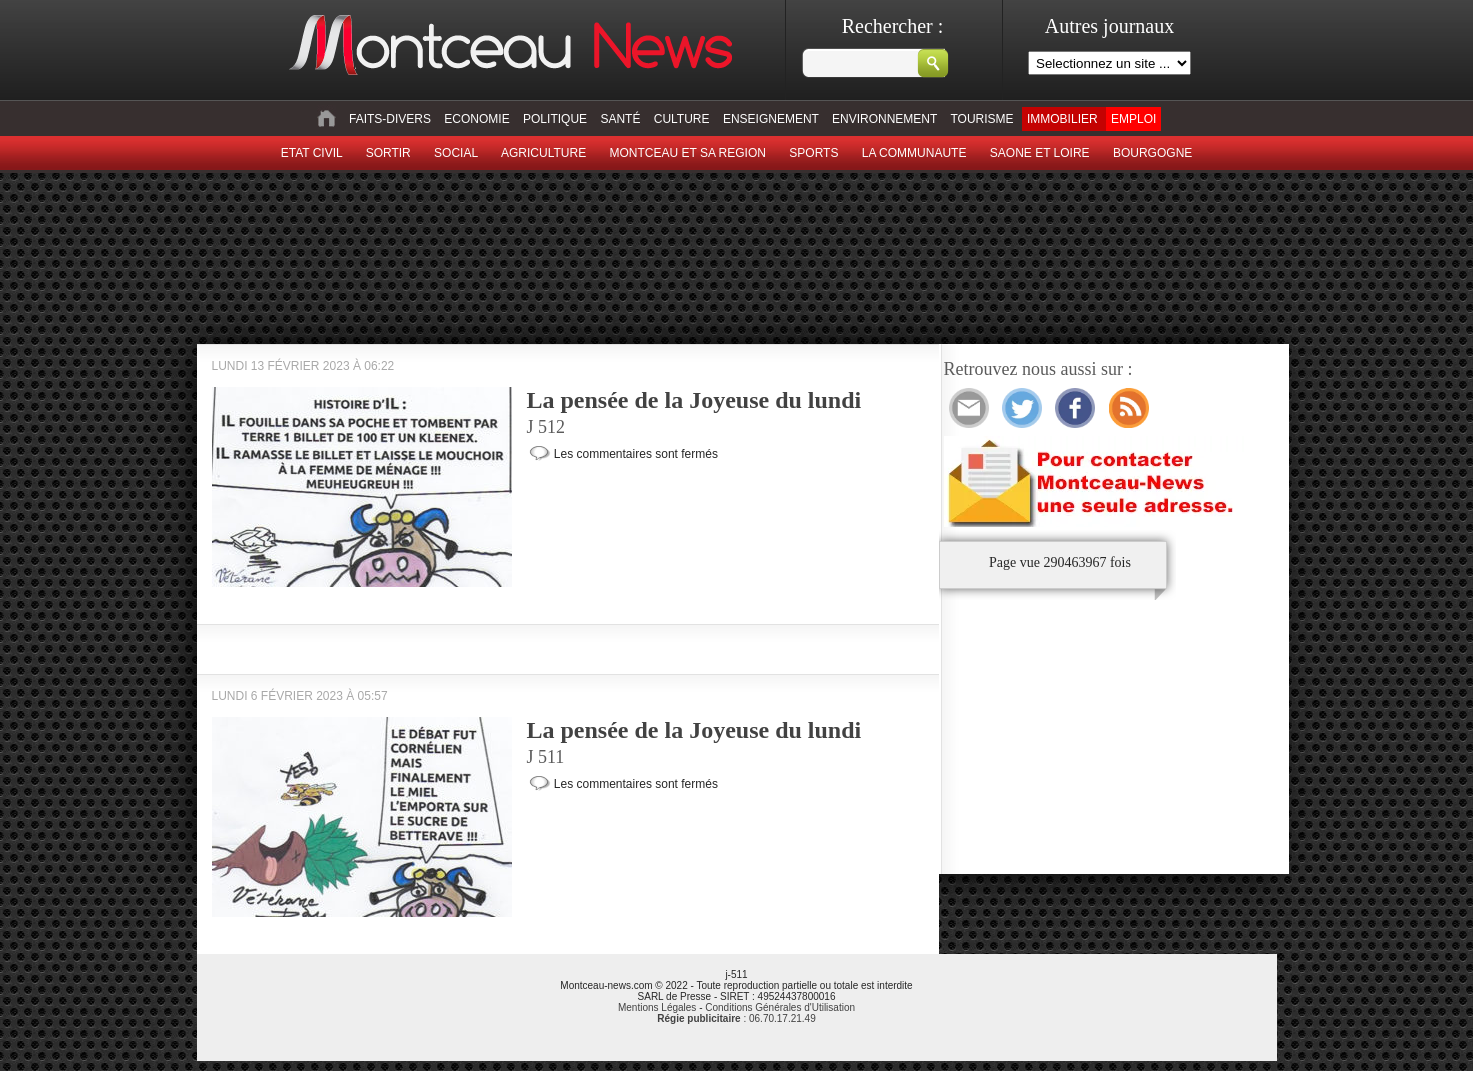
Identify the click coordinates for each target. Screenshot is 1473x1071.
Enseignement (771, 119)
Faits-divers (390, 119)
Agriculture (543, 153)
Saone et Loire (1040, 153)
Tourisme (981, 119)
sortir (388, 153)
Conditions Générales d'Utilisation (780, 1007)
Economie (476, 119)
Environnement (884, 119)
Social (456, 153)
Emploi (1133, 119)
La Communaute (914, 153)
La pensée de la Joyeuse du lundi (694, 400)
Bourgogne (1152, 153)
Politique (555, 119)
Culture (682, 119)
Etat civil (312, 153)
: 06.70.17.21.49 (736, 1018)
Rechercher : (893, 26)
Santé (620, 119)
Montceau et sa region (687, 153)
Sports (813, 153)
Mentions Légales (657, 1007)
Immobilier (1062, 119)
